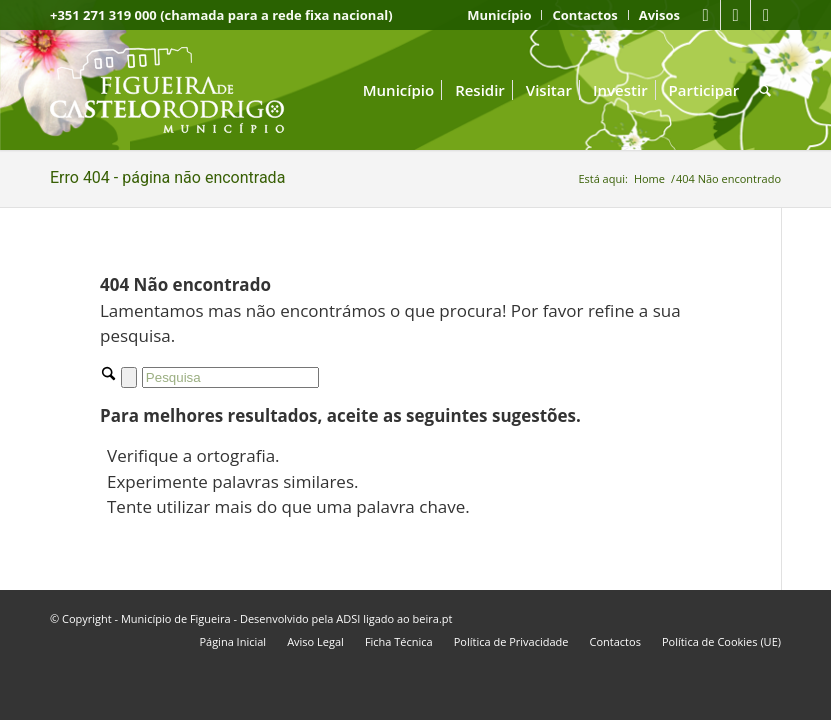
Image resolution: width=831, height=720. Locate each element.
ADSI (348, 618)
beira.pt (433, 618)
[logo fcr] (182, 90)
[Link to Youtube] (735, 15)
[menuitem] (499, 15)
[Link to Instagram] (766, 15)
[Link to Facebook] (705, 15)
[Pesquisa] (765, 90)
